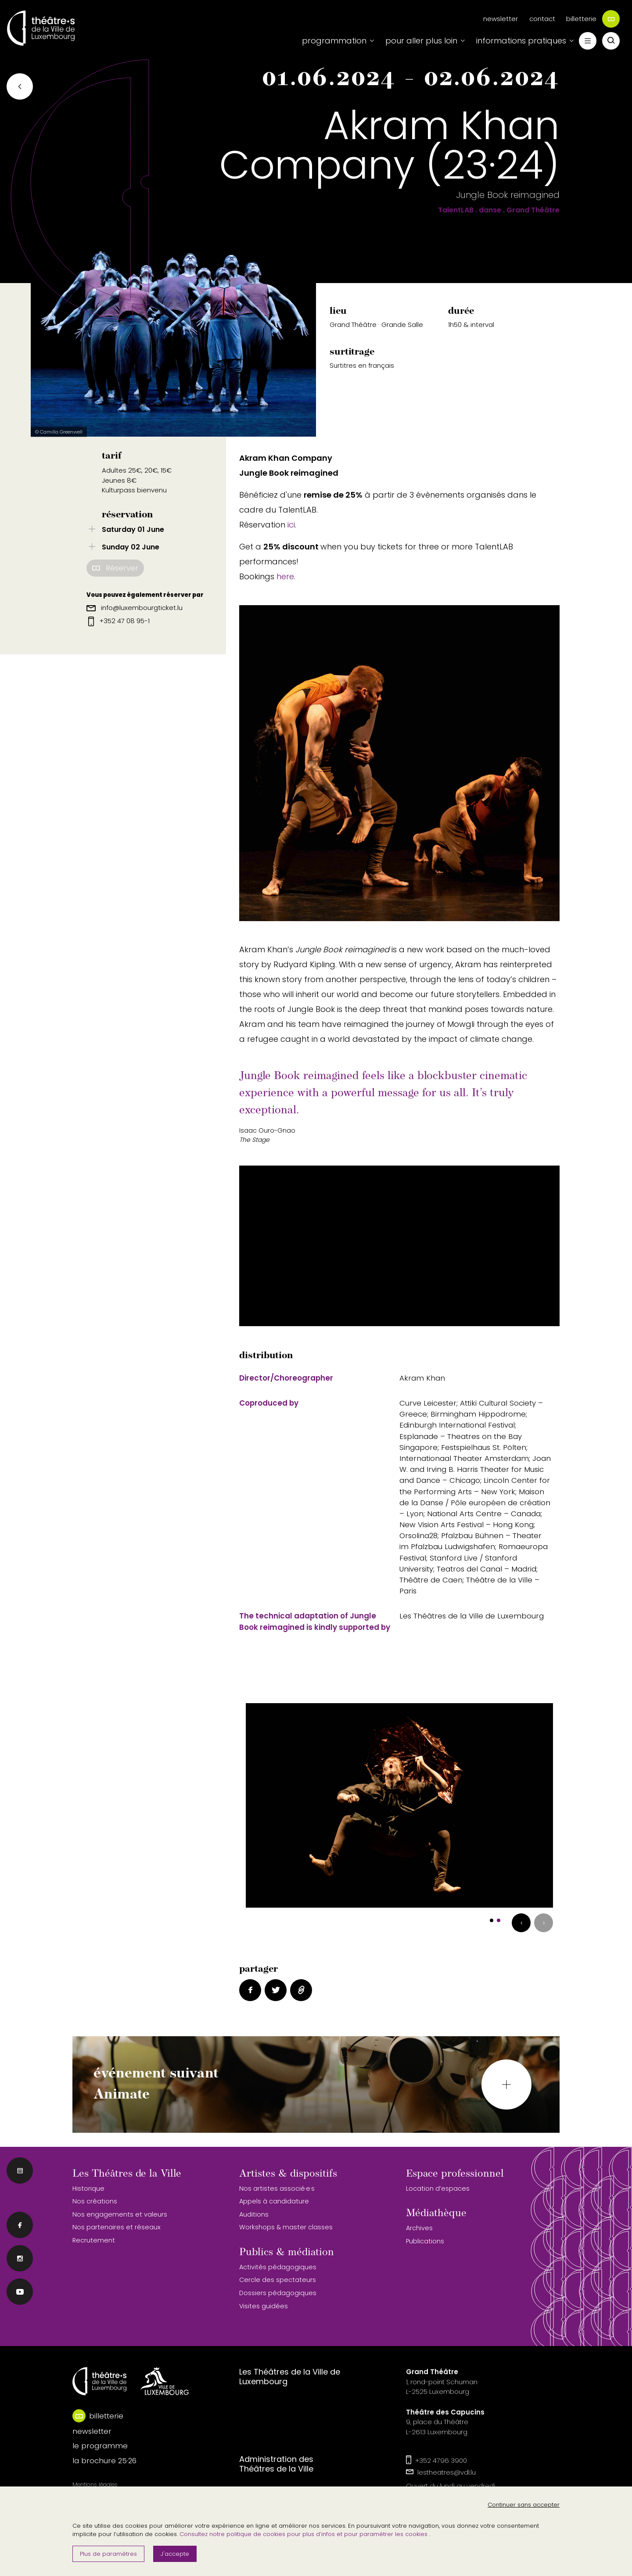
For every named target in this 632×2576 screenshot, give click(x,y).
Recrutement (93, 2240)
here (285, 576)
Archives (419, 2228)
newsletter (500, 18)
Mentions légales (95, 2484)
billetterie (593, 19)
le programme (100, 2445)
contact (542, 18)
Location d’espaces (438, 2188)
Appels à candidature (274, 2201)
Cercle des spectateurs (277, 2279)
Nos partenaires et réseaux (116, 2227)
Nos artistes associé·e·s (277, 2188)
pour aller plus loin (421, 40)
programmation (334, 40)
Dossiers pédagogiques (277, 2293)
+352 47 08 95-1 (119, 621)
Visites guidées (263, 2306)
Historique (88, 2188)
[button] (491, 1920)
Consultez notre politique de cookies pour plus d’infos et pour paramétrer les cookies (304, 2534)
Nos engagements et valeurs (119, 2214)
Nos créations (94, 2201)
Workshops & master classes (286, 2227)
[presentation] (521, 1922)
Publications (425, 2241)
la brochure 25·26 (104, 2460)
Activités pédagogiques (277, 2267)
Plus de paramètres (108, 2554)
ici (291, 524)
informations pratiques (521, 40)
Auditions (254, 2214)
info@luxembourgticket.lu (134, 607)
